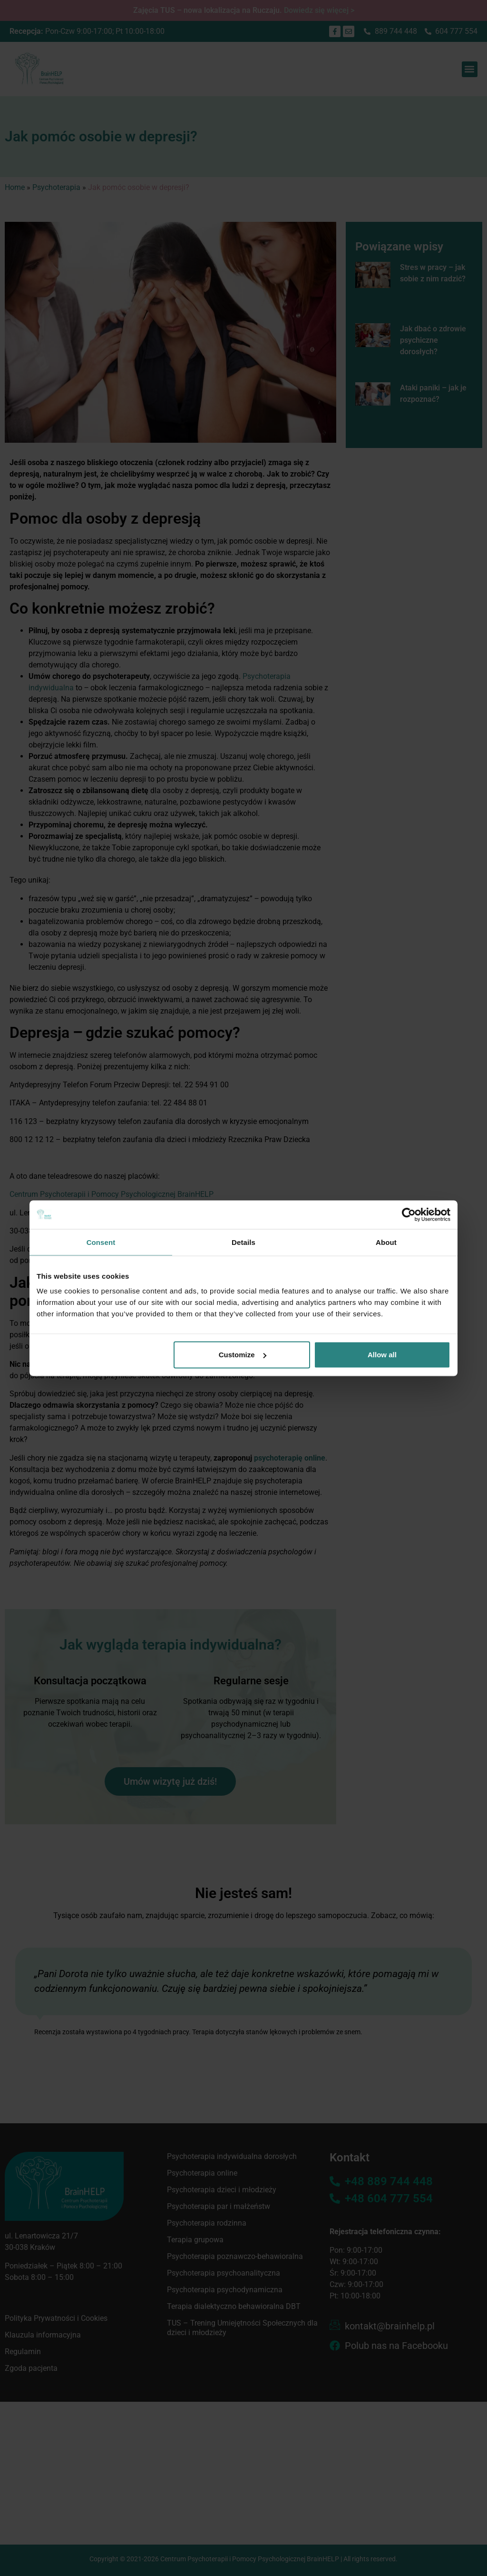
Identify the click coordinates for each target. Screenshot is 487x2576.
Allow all (382, 1355)
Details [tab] (243, 1242)
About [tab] (386, 1242)
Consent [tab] (101, 1242)
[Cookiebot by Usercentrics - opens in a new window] (408, 1214)
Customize (242, 1355)
